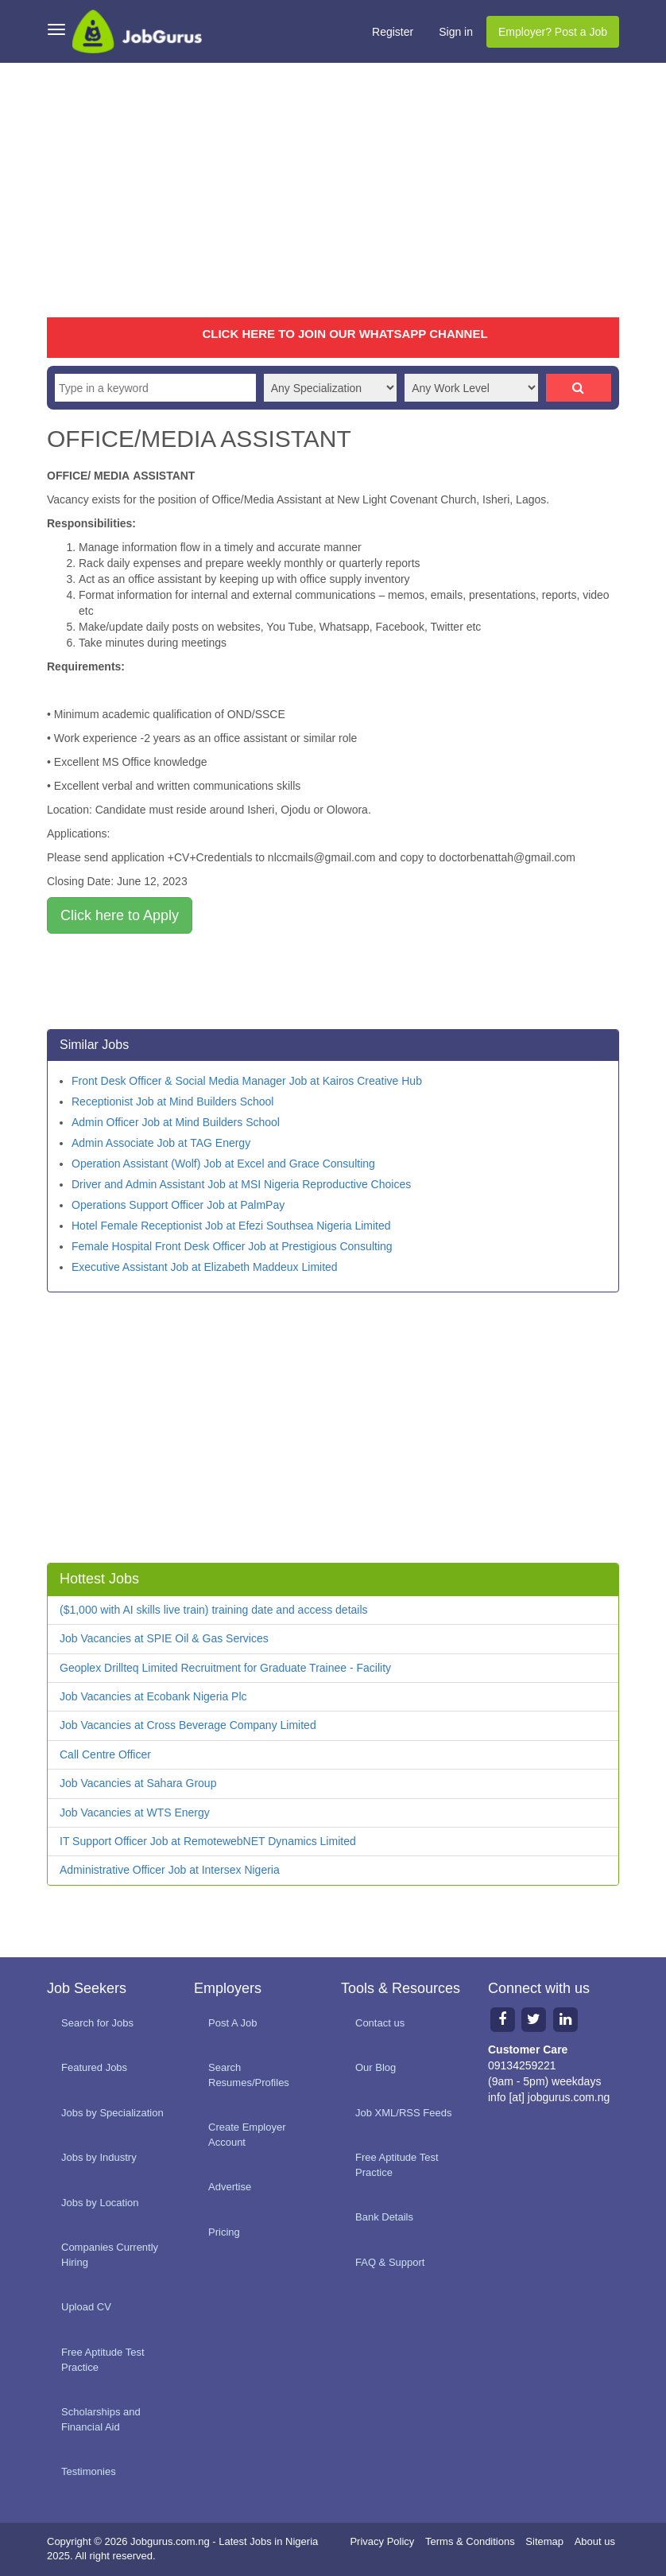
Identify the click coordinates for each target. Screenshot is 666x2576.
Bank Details (384, 2217)
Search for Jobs (97, 2023)
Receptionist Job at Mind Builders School (172, 1101)
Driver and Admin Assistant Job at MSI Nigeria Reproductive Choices (241, 1184)
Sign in (456, 31)
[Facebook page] (502, 2019)
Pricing (224, 2232)
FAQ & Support (389, 2262)
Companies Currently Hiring (109, 2254)
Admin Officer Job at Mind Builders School (176, 1122)
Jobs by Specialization (112, 2113)
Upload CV (86, 2307)
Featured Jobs (94, 2067)
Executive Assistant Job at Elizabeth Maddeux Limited (205, 1267)
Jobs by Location (100, 2203)
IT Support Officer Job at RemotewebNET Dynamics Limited (208, 1841)
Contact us (380, 2023)
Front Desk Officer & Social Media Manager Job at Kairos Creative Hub (247, 1080)
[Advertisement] (333, 190)
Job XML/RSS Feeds (403, 2113)
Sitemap (544, 2541)
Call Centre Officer (105, 1754)
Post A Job (232, 2023)
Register (392, 31)
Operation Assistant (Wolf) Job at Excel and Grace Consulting (223, 1163)
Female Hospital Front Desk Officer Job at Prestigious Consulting (232, 1246)
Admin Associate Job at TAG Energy (161, 1142)
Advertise (229, 2187)
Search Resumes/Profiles (248, 2074)
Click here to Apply (119, 915)
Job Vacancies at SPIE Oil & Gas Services (164, 1638)
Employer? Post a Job (552, 31)
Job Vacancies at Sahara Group (138, 1783)
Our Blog (375, 2067)
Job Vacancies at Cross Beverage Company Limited (188, 1725)
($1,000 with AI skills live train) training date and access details (214, 1609)
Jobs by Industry (99, 2157)
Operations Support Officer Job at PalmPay (178, 1205)
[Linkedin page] (566, 2019)
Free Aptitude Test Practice (103, 2359)
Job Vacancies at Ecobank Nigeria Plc (153, 1696)
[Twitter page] (534, 2019)
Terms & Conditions (470, 2541)
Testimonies (88, 2471)
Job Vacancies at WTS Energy (135, 1812)
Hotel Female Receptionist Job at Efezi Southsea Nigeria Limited (231, 1225)
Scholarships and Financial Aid (101, 2419)
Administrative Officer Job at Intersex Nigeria (170, 1869)
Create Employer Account (247, 2134)
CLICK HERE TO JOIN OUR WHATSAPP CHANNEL (344, 333)
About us (595, 2541)
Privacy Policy (382, 2541)
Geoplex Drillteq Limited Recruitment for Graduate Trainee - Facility (225, 1667)
